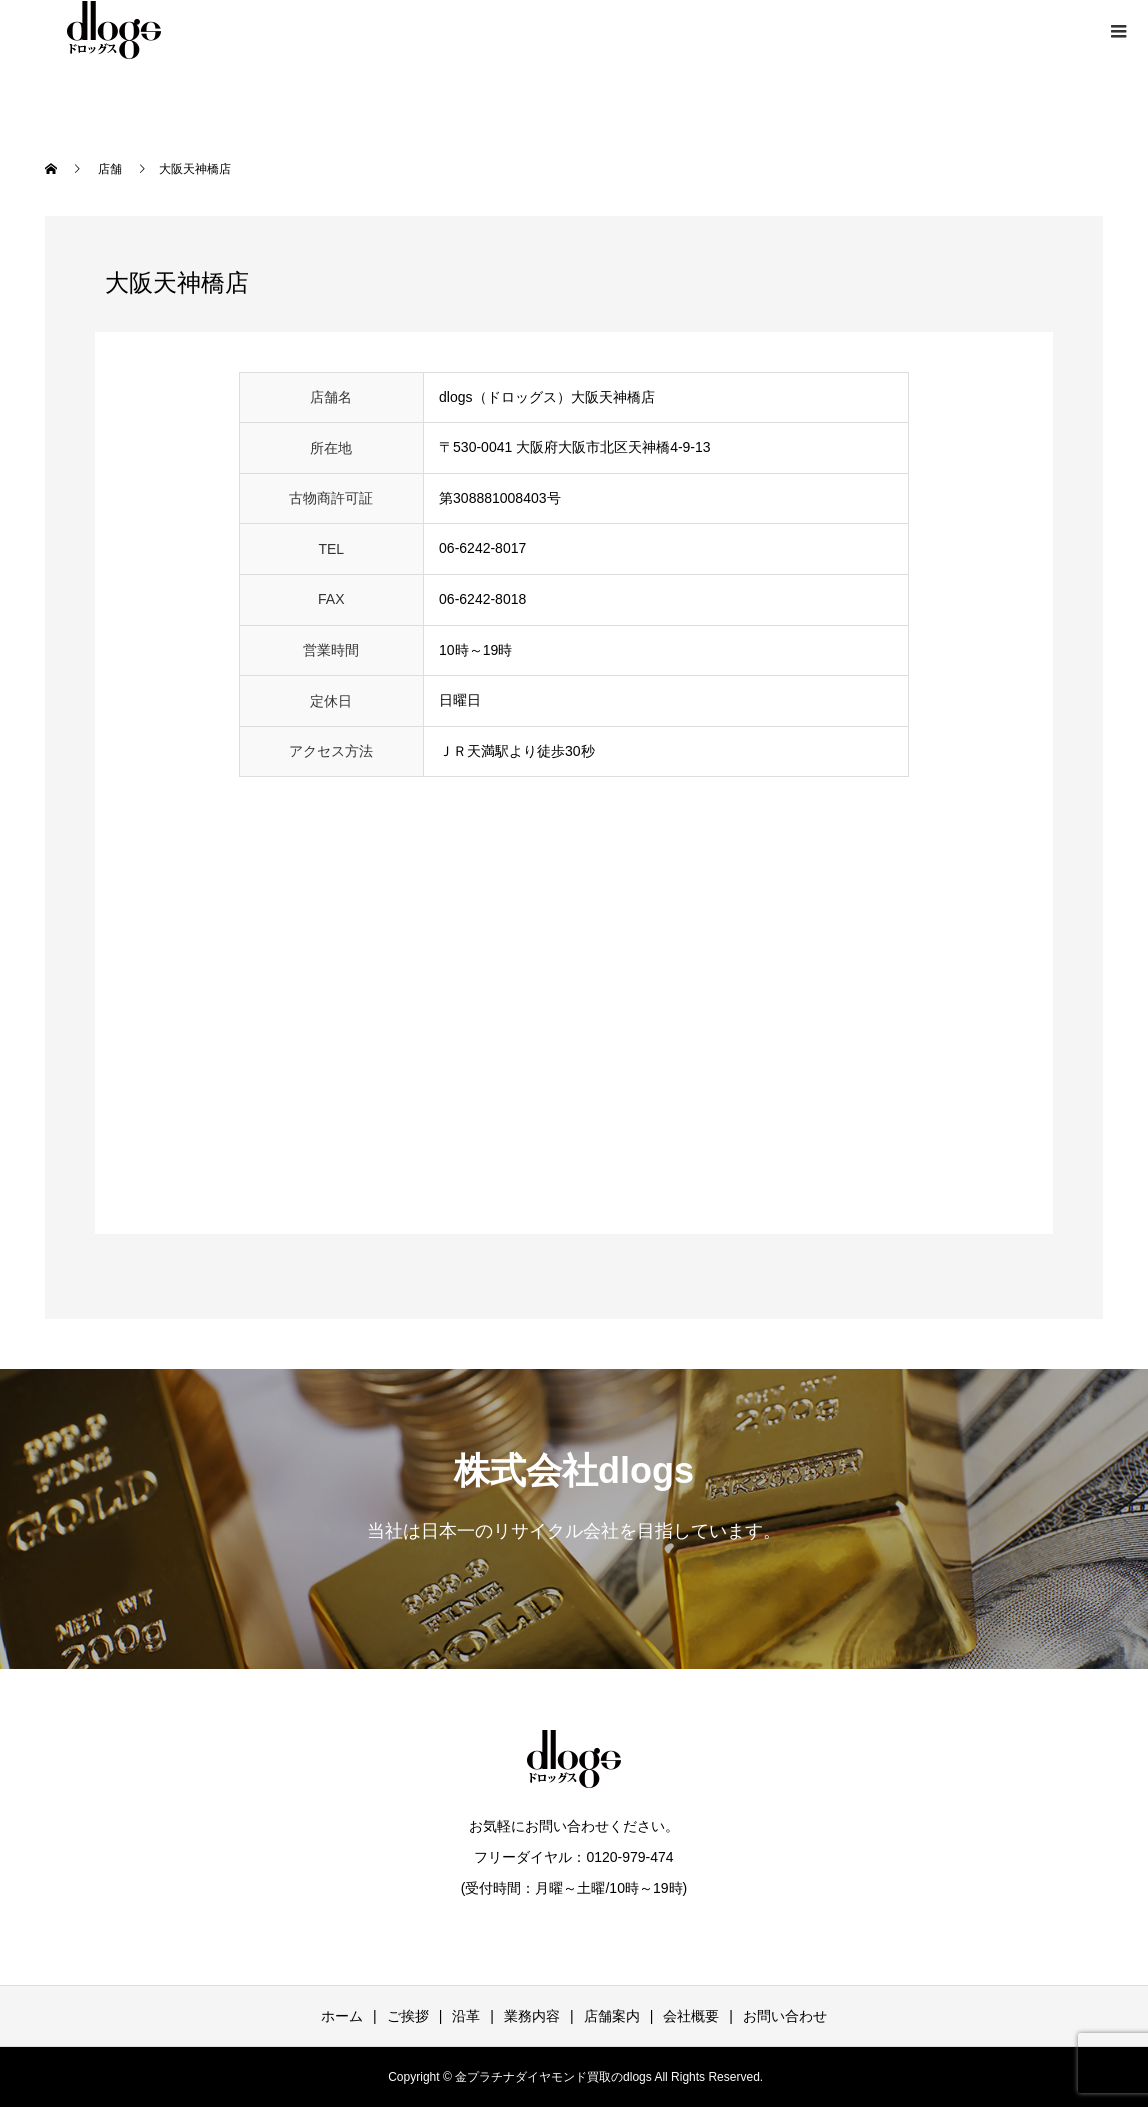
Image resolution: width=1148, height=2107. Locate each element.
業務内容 (532, 2016)
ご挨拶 (408, 2016)
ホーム (342, 2016)
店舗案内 (612, 2016)
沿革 (466, 2016)
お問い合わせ (785, 2016)
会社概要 (691, 2016)
